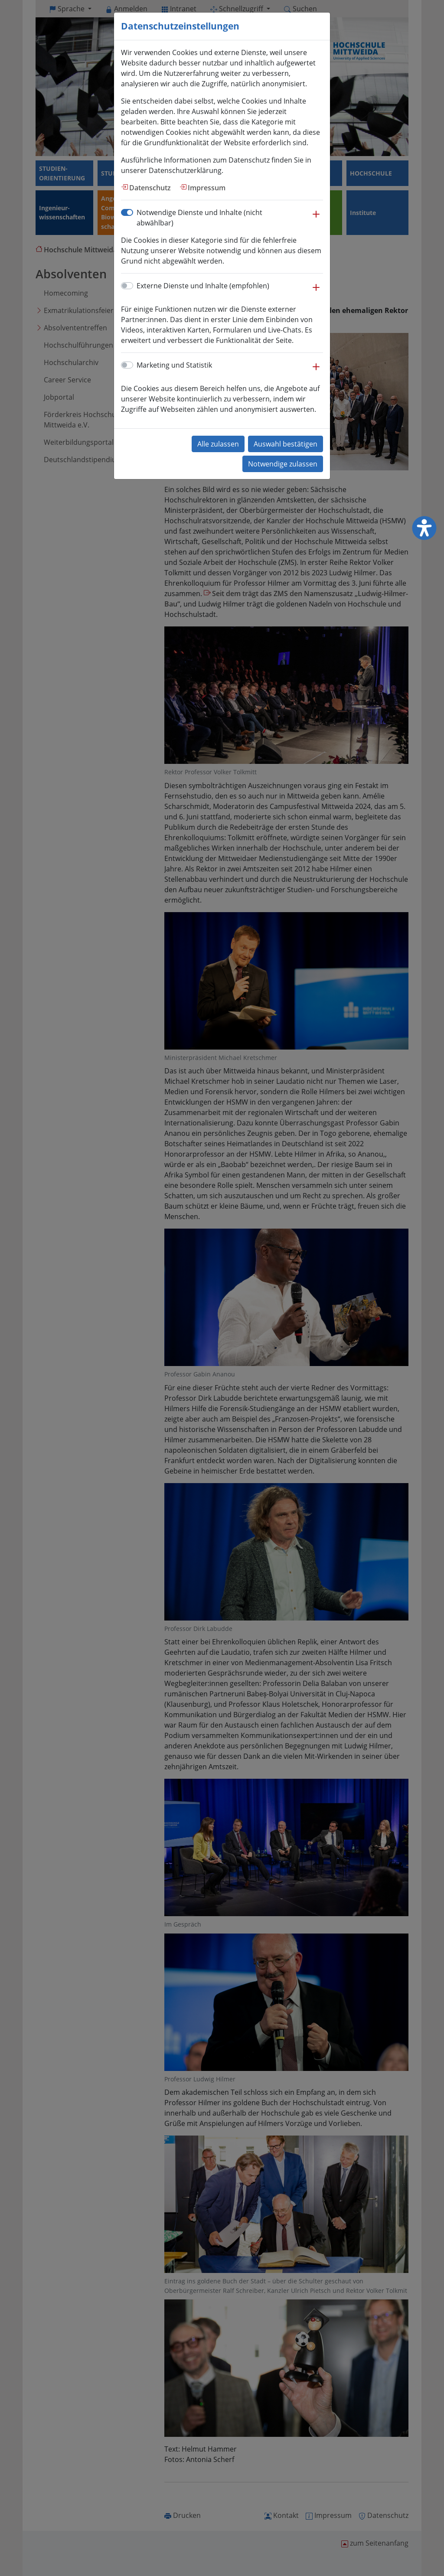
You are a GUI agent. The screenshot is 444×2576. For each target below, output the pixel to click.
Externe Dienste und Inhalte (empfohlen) (203, 285)
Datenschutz (150, 187)
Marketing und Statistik (174, 365)
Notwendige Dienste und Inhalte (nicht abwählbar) (199, 218)
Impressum (206, 187)
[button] (316, 218)
